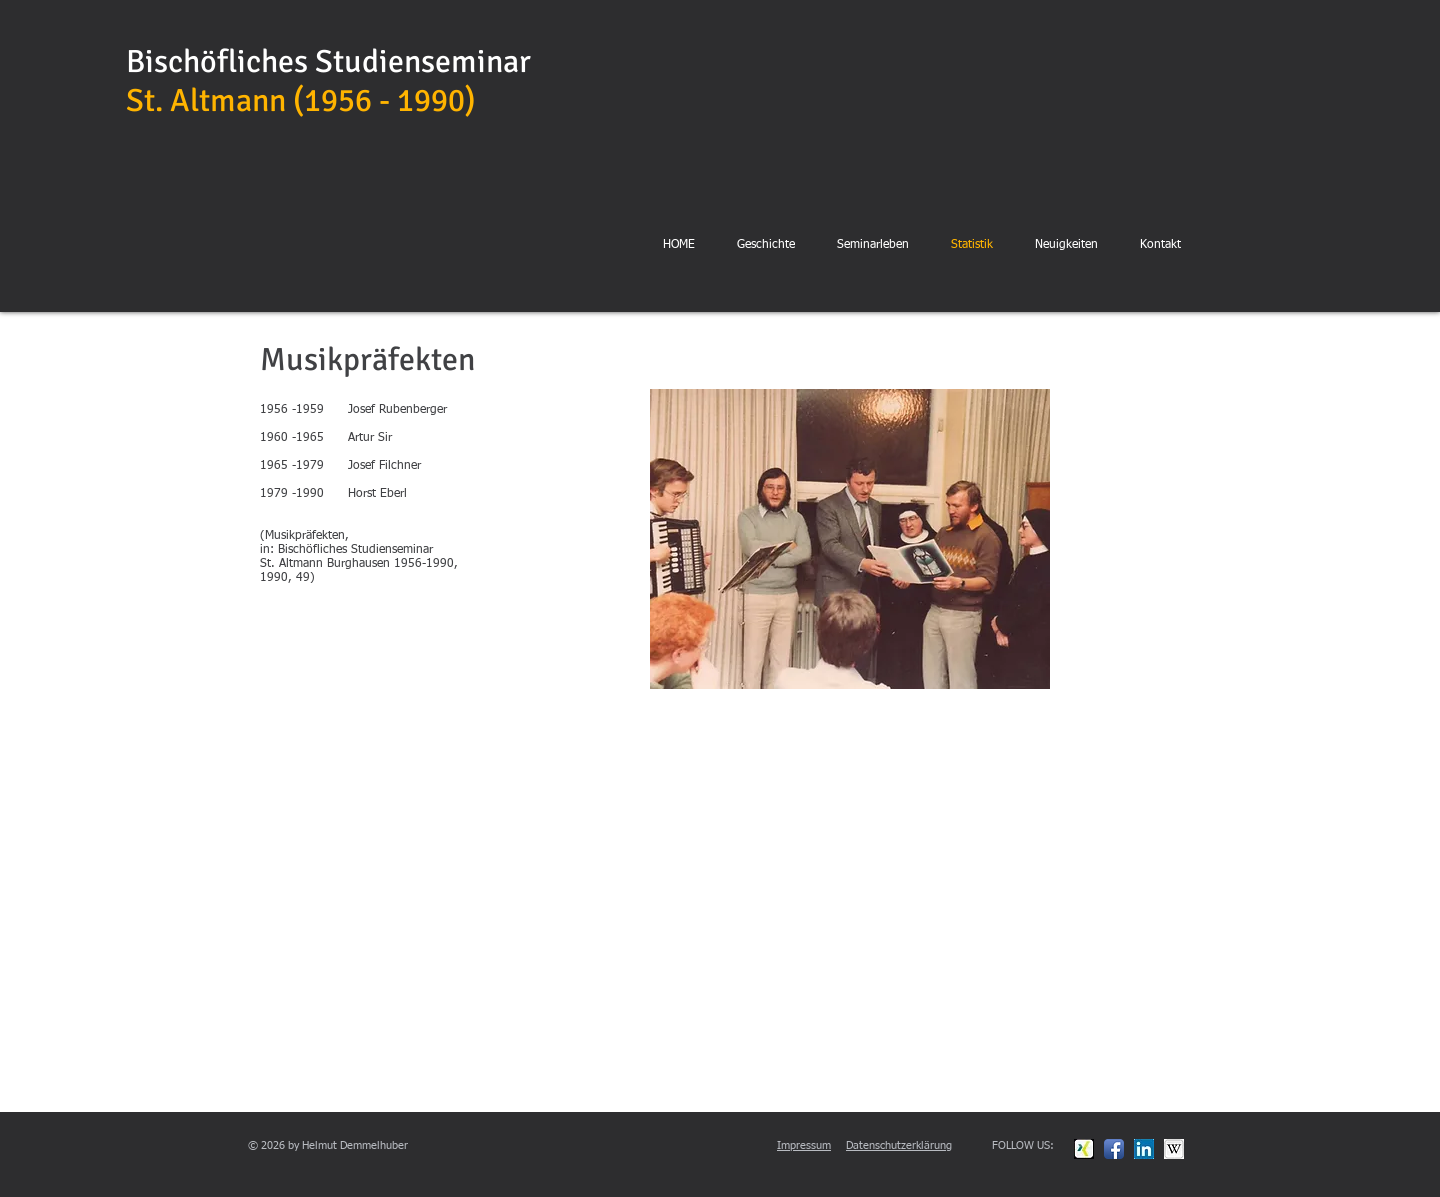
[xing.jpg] (1084, 1149)
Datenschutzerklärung (899, 1145)
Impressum (804, 1145)
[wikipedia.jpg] (1174, 1149)
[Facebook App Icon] (1114, 1149)
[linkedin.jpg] (1144, 1149)
